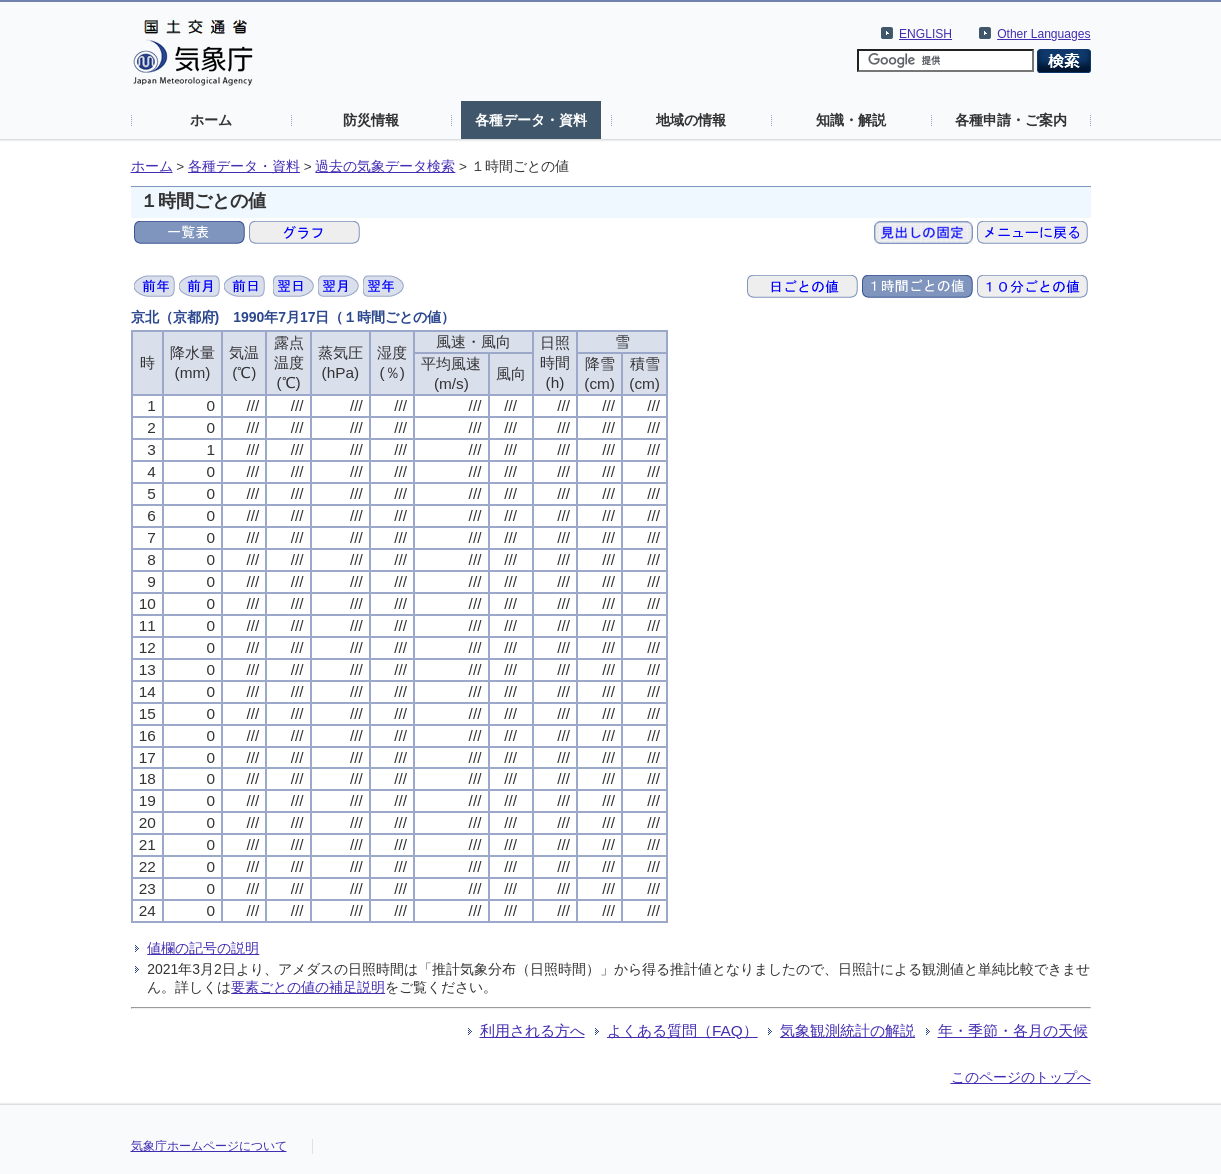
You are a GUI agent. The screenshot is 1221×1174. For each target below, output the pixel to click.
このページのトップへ (1021, 1077)
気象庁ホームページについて (209, 1146)
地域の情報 (691, 120)
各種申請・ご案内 (1011, 120)
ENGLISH (925, 34)
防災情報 (371, 120)
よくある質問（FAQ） (682, 1030)
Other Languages (1043, 34)
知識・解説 (851, 120)
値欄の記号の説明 (203, 948)
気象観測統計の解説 (847, 1030)
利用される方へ (532, 1030)
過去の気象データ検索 (385, 166)
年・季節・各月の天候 (1013, 1030)
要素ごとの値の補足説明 (308, 987)
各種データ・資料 (531, 120)
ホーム (211, 120)
